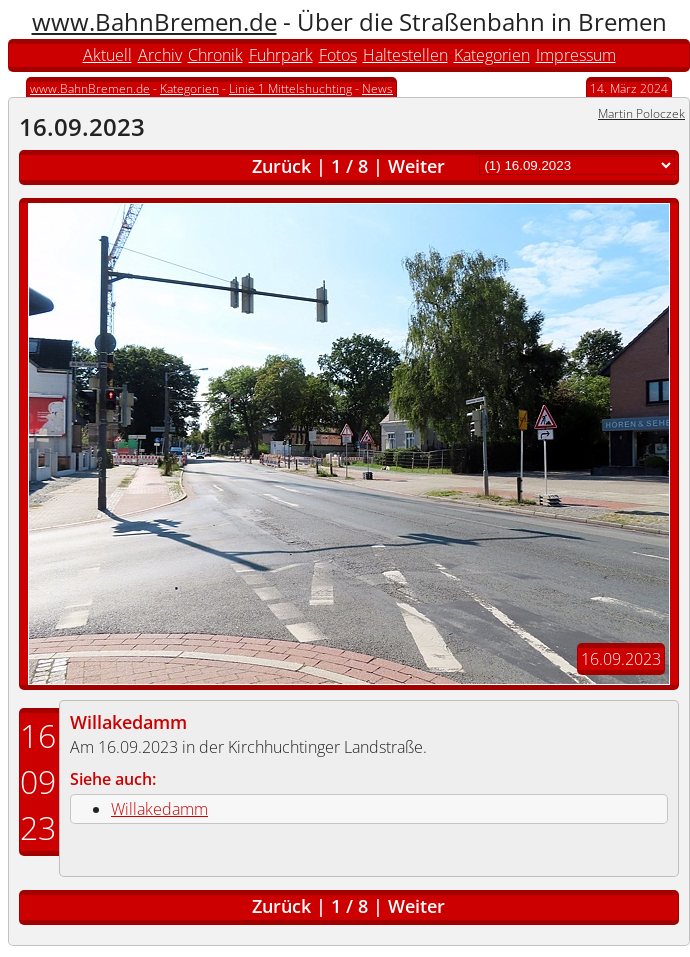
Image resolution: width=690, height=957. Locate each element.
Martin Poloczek (641, 113)
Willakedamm (128, 722)
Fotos (338, 55)
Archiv (160, 55)
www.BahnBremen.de (154, 21)
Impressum (576, 55)
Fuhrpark (281, 55)
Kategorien (492, 55)
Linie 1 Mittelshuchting (290, 88)
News (377, 88)
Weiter (416, 166)
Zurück (281, 166)
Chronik (215, 55)
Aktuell (107, 55)
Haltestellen (405, 55)
